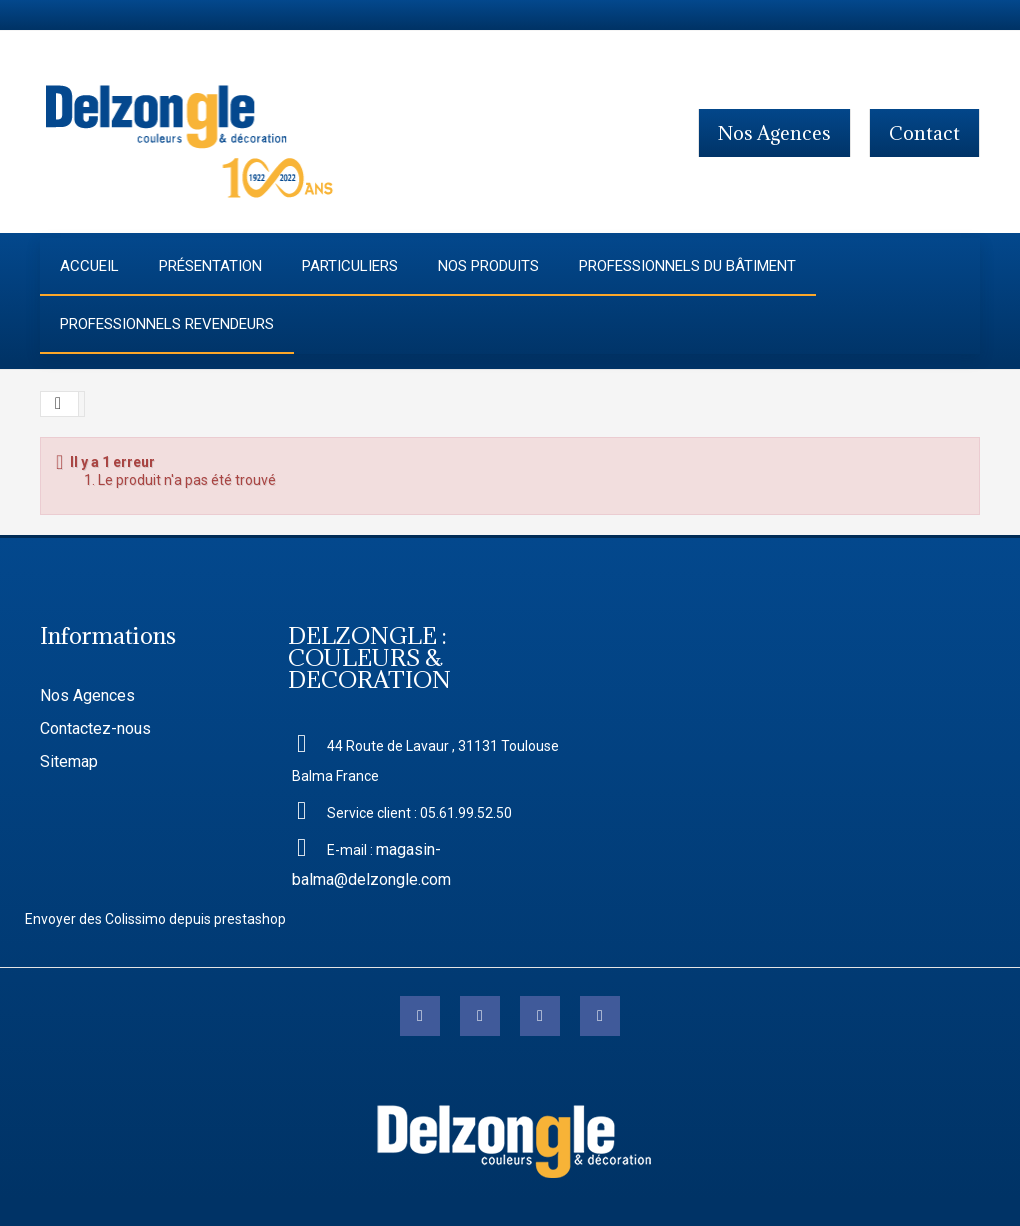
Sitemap (69, 761)
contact (924, 133)
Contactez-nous (95, 728)
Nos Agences (87, 695)
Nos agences (774, 133)
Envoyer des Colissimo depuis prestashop (155, 919)
